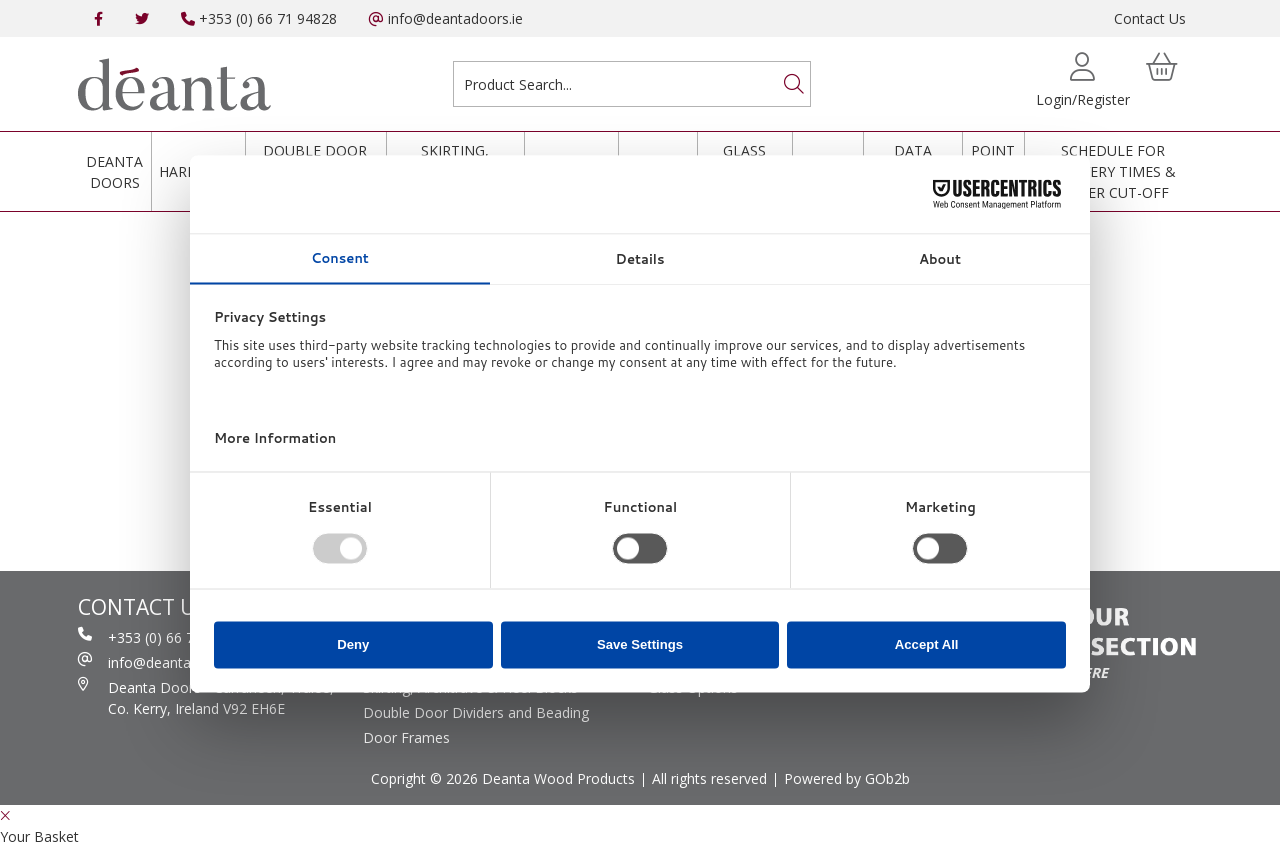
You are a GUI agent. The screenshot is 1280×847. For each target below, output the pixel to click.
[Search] (794, 84)
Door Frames (406, 737)
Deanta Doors (114, 172)
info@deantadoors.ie (446, 18)
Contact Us (1150, 18)
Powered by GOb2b (847, 778)
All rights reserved (709, 778)
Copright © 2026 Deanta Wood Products (503, 778)
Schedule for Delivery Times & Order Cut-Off (1113, 171)
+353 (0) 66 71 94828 (259, 18)
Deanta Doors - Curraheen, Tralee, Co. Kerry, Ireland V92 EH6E (206, 697)
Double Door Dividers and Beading (476, 712)
